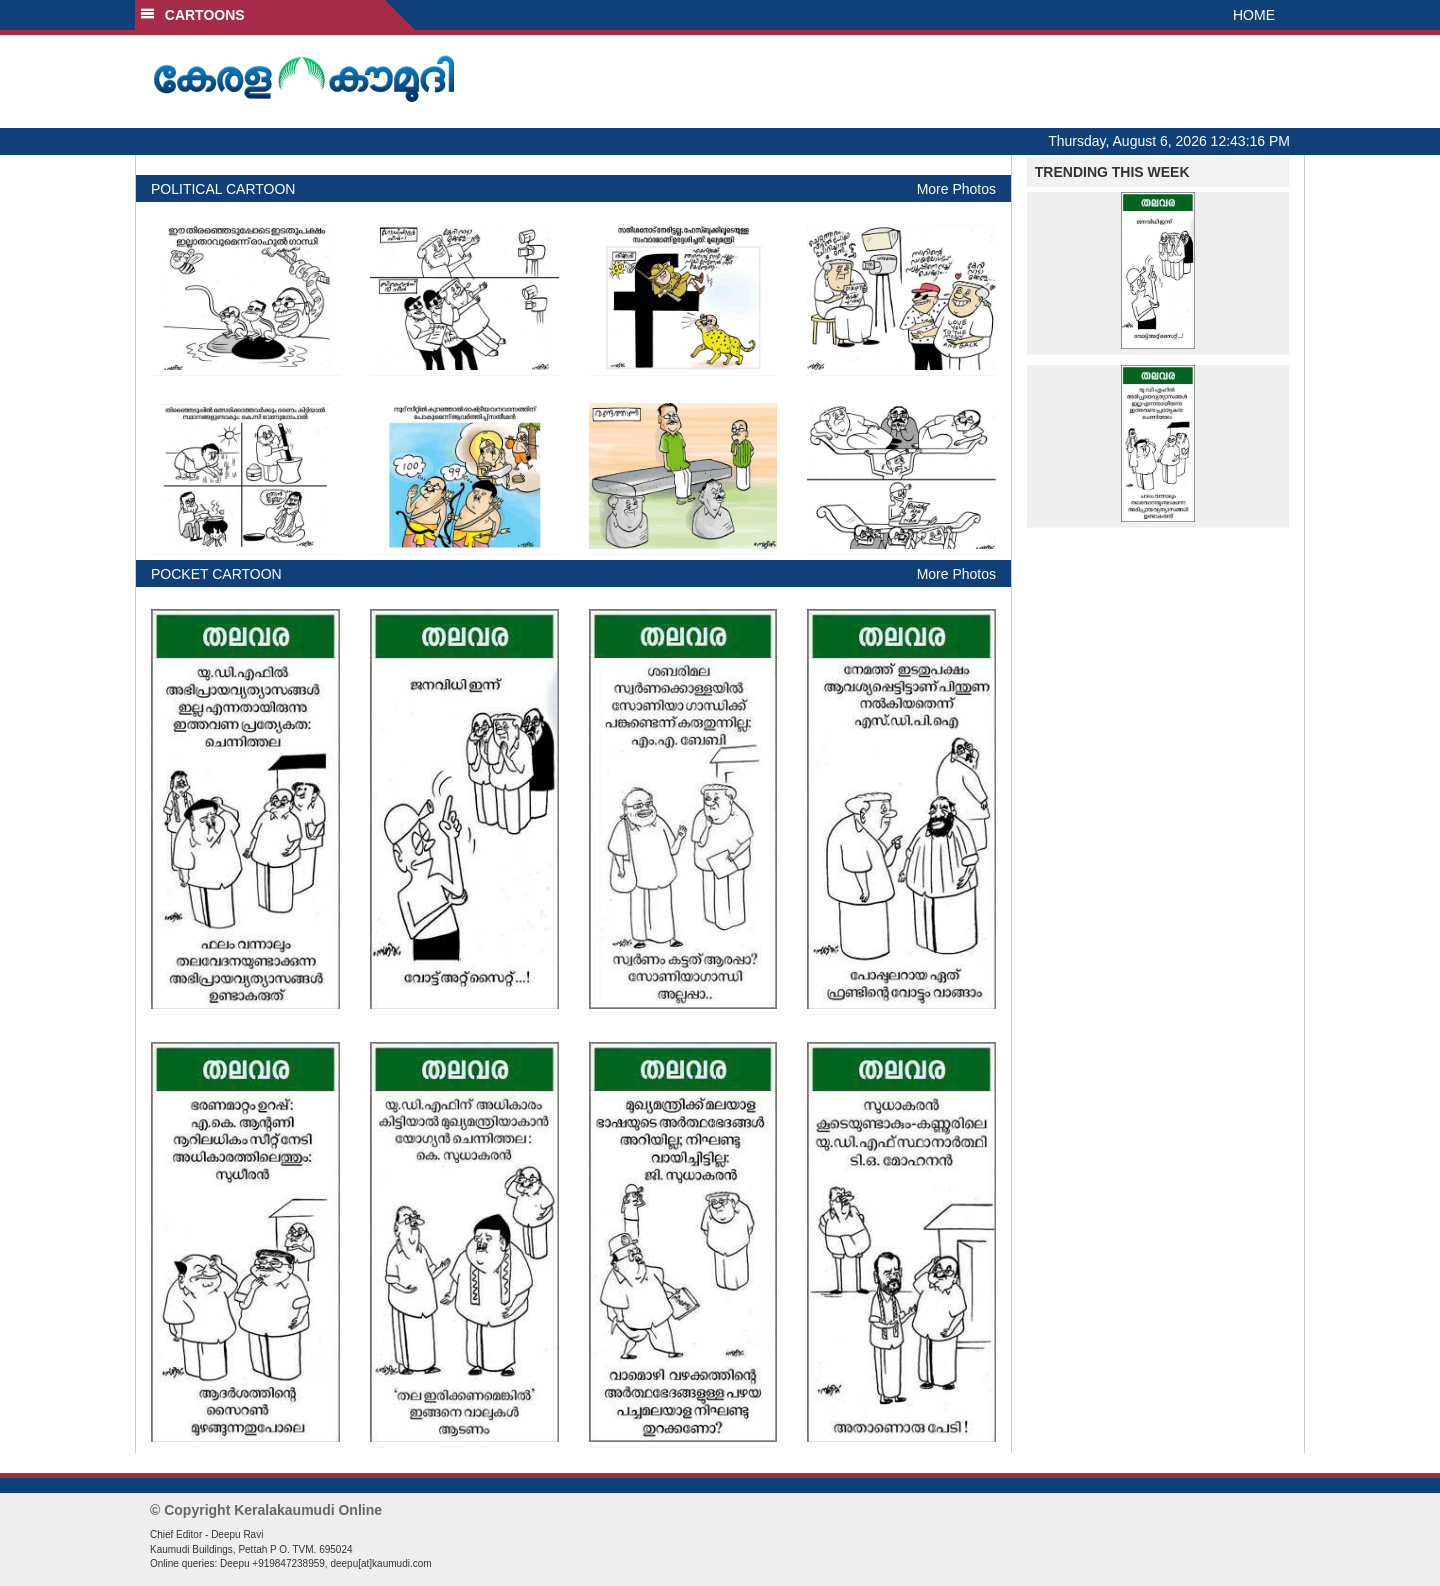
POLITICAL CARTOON (223, 189)
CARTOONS (192, 15)
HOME (1254, 15)
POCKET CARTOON (216, 574)
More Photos (956, 189)
